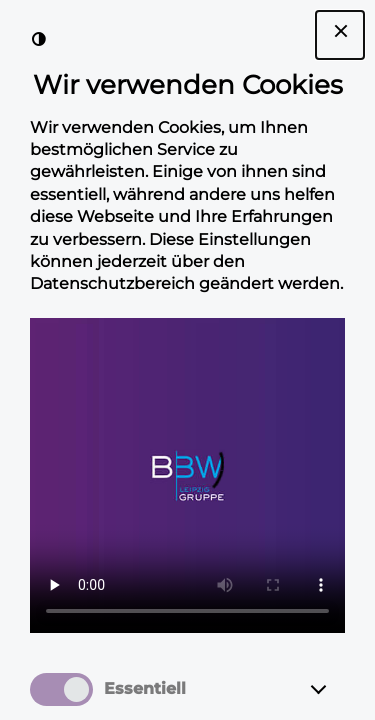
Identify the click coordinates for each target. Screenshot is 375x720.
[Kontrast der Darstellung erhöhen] (39, 39)
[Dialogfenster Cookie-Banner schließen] (340, 35)
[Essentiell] (337, 689)
